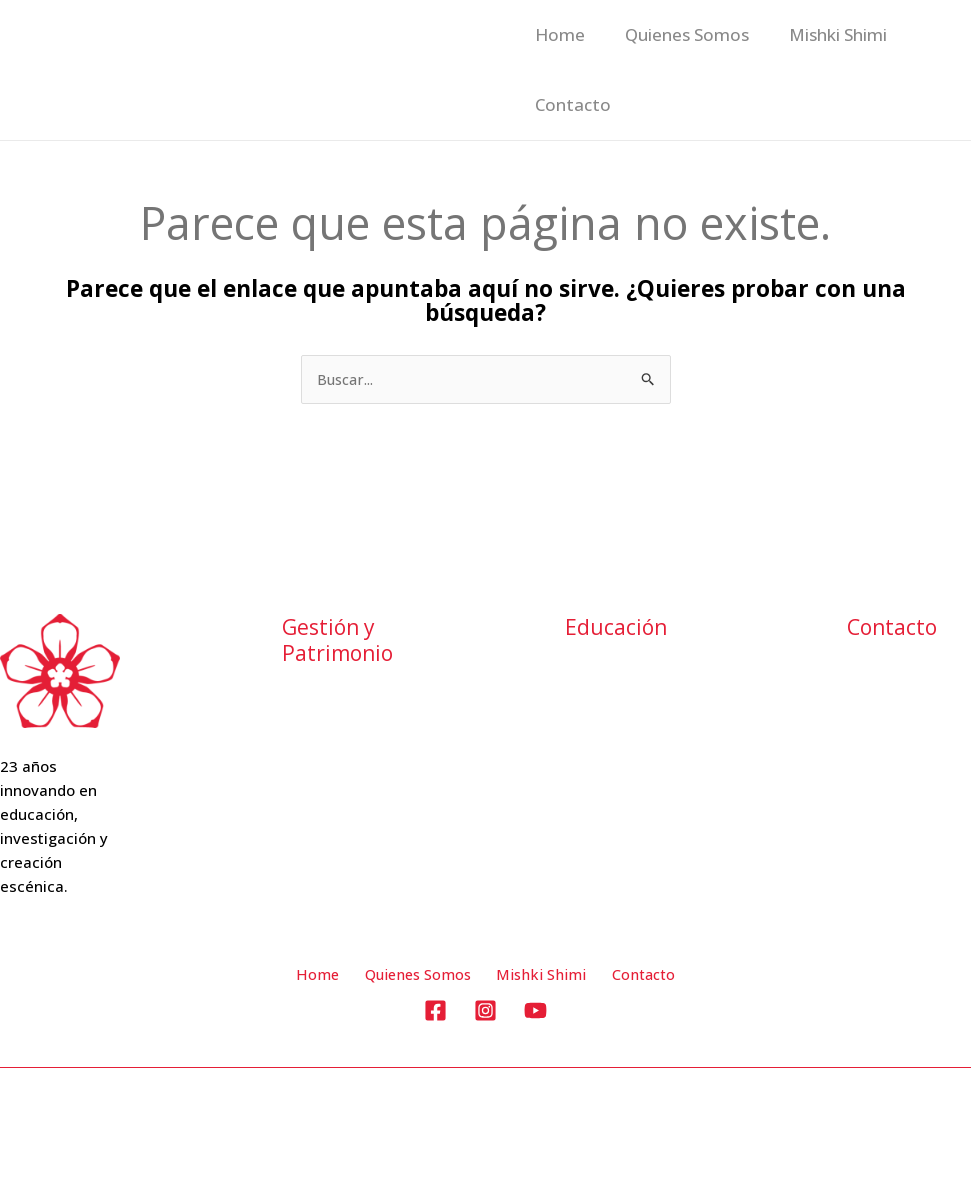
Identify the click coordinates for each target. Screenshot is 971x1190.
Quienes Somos (711, 34)
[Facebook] (435, 1012)
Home (557, 34)
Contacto (735, 104)
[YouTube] (535, 1012)
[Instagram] (485, 1012)
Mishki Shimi (581, 104)
